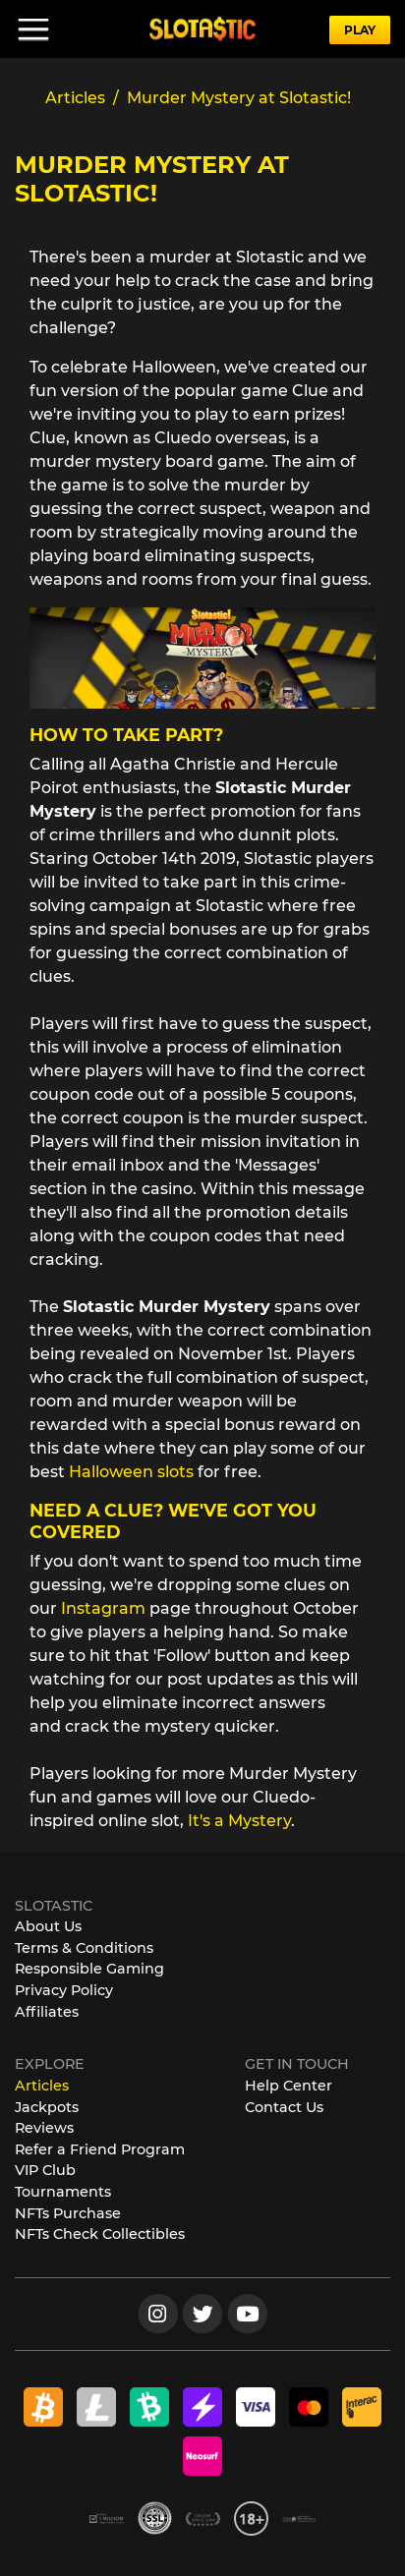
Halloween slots (131, 1471)
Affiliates (47, 2012)
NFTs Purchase (68, 2213)
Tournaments (63, 2192)
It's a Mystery (239, 1820)
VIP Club (45, 2170)
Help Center (288, 2085)
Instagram (105, 1608)
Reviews (44, 2128)
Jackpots (47, 2107)
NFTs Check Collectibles (100, 2234)
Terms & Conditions (84, 1948)
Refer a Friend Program (100, 2149)
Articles (42, 2085)
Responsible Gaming (89, 1968)
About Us (48, 1926)
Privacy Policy (64, 1990)
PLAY (360, 30)
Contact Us (284, 2107)
